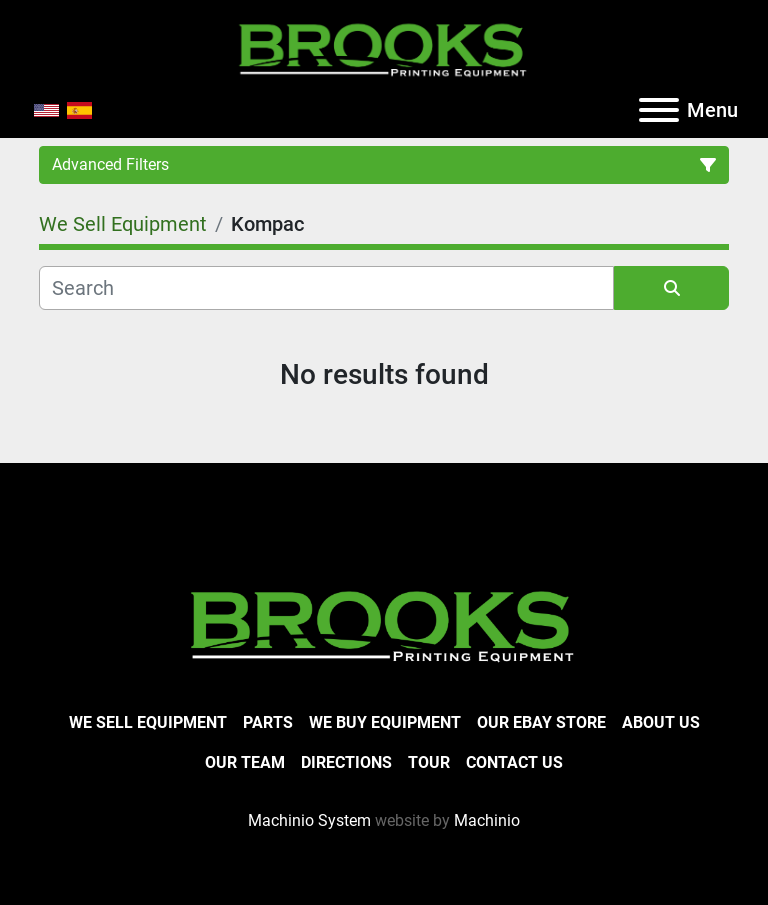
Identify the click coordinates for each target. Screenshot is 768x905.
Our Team (245, 762)
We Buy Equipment (385, 722)
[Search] (326, 288)
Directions (346, 762)
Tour (429, 762)
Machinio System (309, 820)
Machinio (487, 820)
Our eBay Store (541, 722)
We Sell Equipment (148, 722)
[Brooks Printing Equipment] (384, 624)
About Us (661, 722)
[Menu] (659, 110)
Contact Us (514, 762)
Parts (268, 722)
